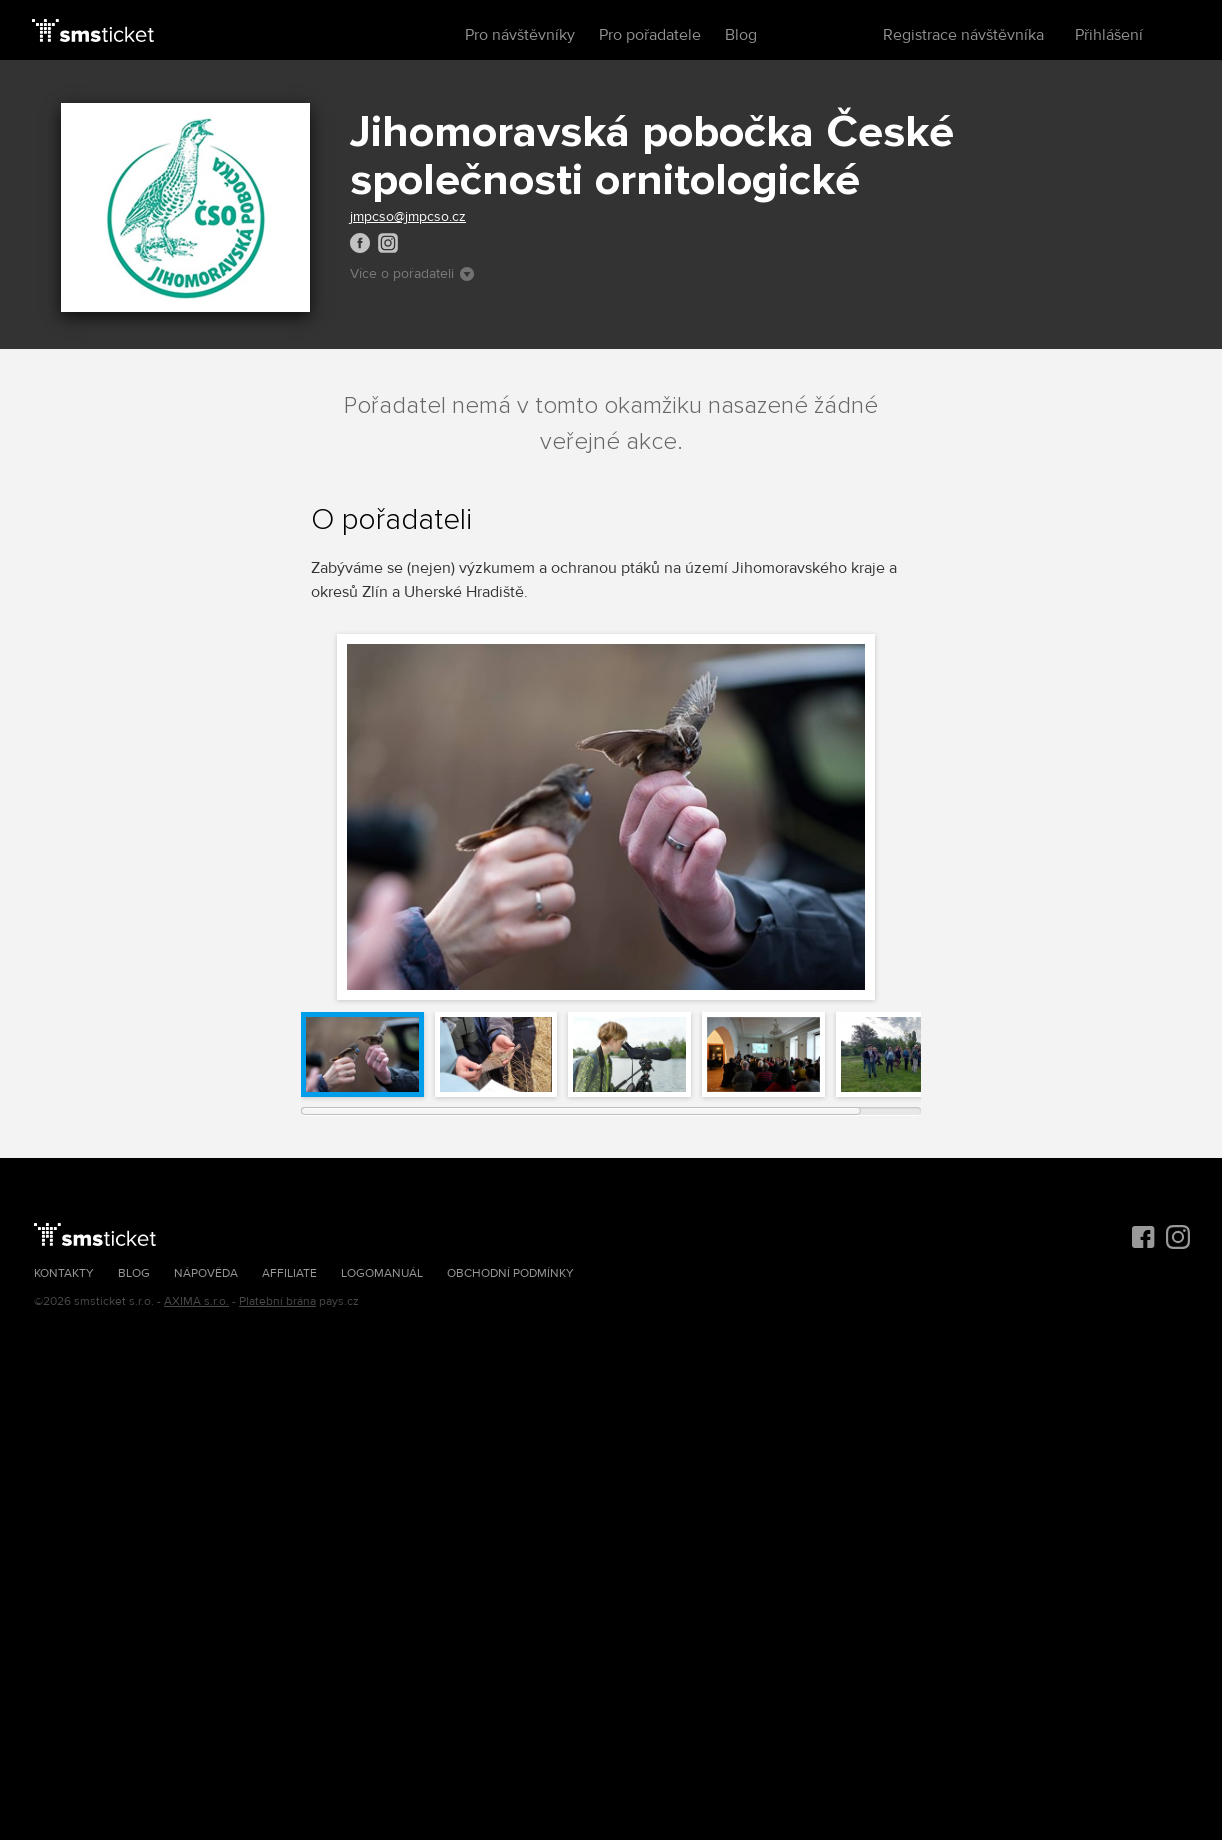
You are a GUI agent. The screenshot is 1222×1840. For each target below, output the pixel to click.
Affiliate (289, 1273)
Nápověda (206, 1273)
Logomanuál (382, 1273)
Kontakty (64, 1273)
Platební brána (277, 1301)
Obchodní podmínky (510, 1273)
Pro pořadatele (650, 35)
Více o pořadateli (412, 273)
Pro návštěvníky (520, 35)
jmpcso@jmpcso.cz (408, 216)
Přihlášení (1109, 35)
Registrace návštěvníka (963, 35)
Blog (741, 35)
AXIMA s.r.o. (196, 1301)
